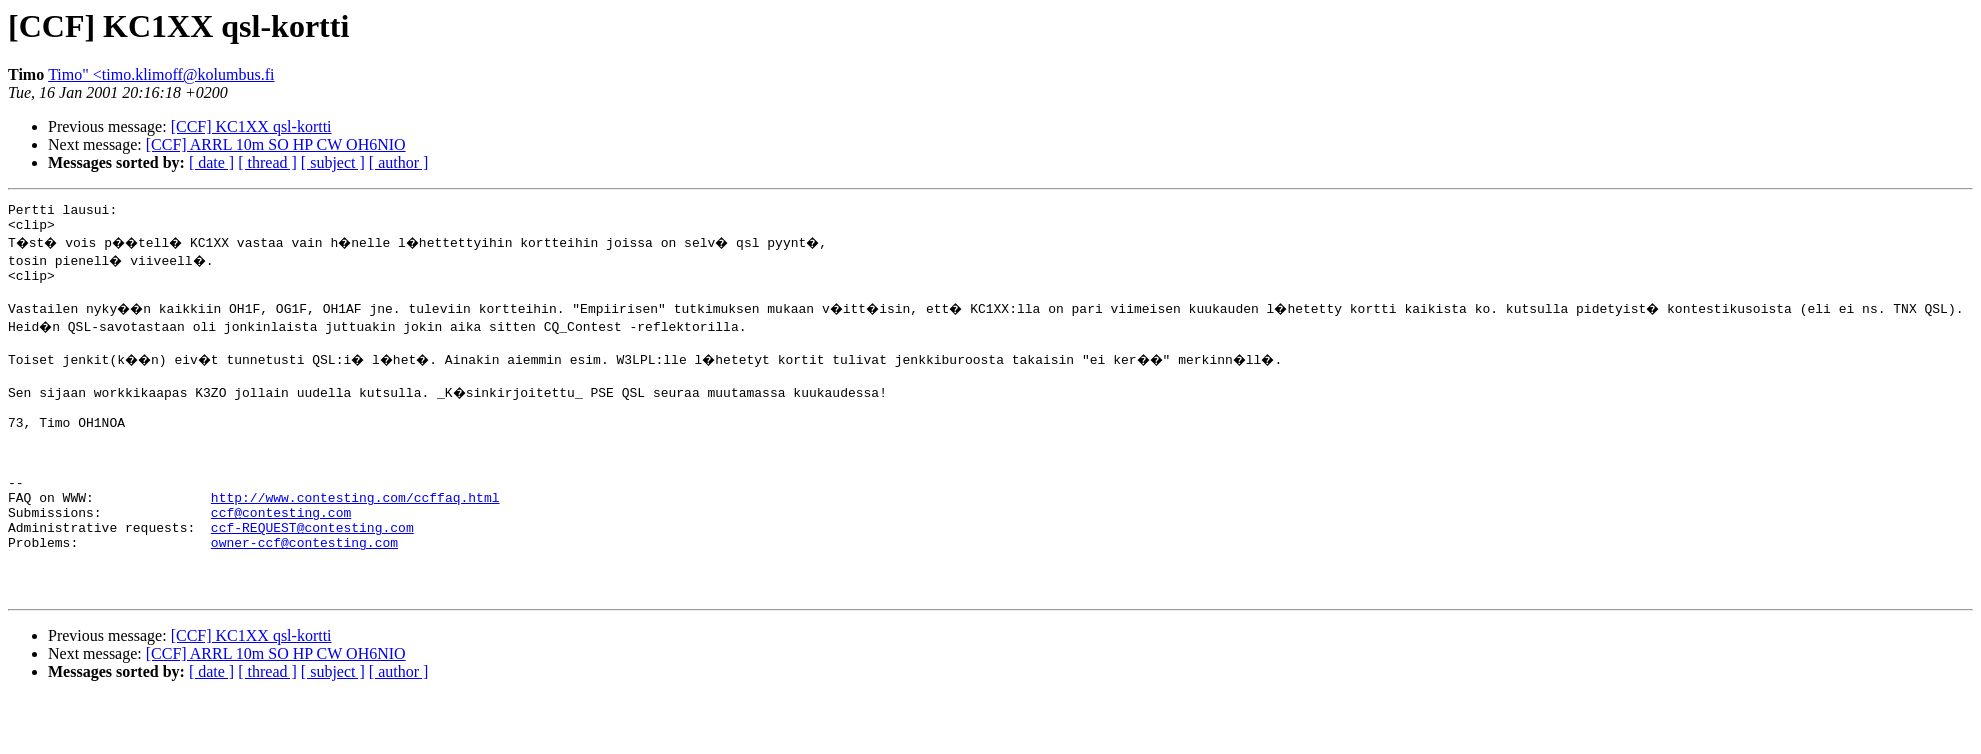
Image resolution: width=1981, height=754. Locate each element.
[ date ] (211, 162)
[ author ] (399, 162)
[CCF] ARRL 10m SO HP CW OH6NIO (276, 144)
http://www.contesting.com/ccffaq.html (355, 536)
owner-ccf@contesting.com (304, 590)
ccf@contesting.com (281, 554)
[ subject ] (333, 162)
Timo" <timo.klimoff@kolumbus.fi (161, 74)
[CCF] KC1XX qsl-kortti (251, 126)
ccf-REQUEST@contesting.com (312, 572)
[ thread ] (267, 162)
